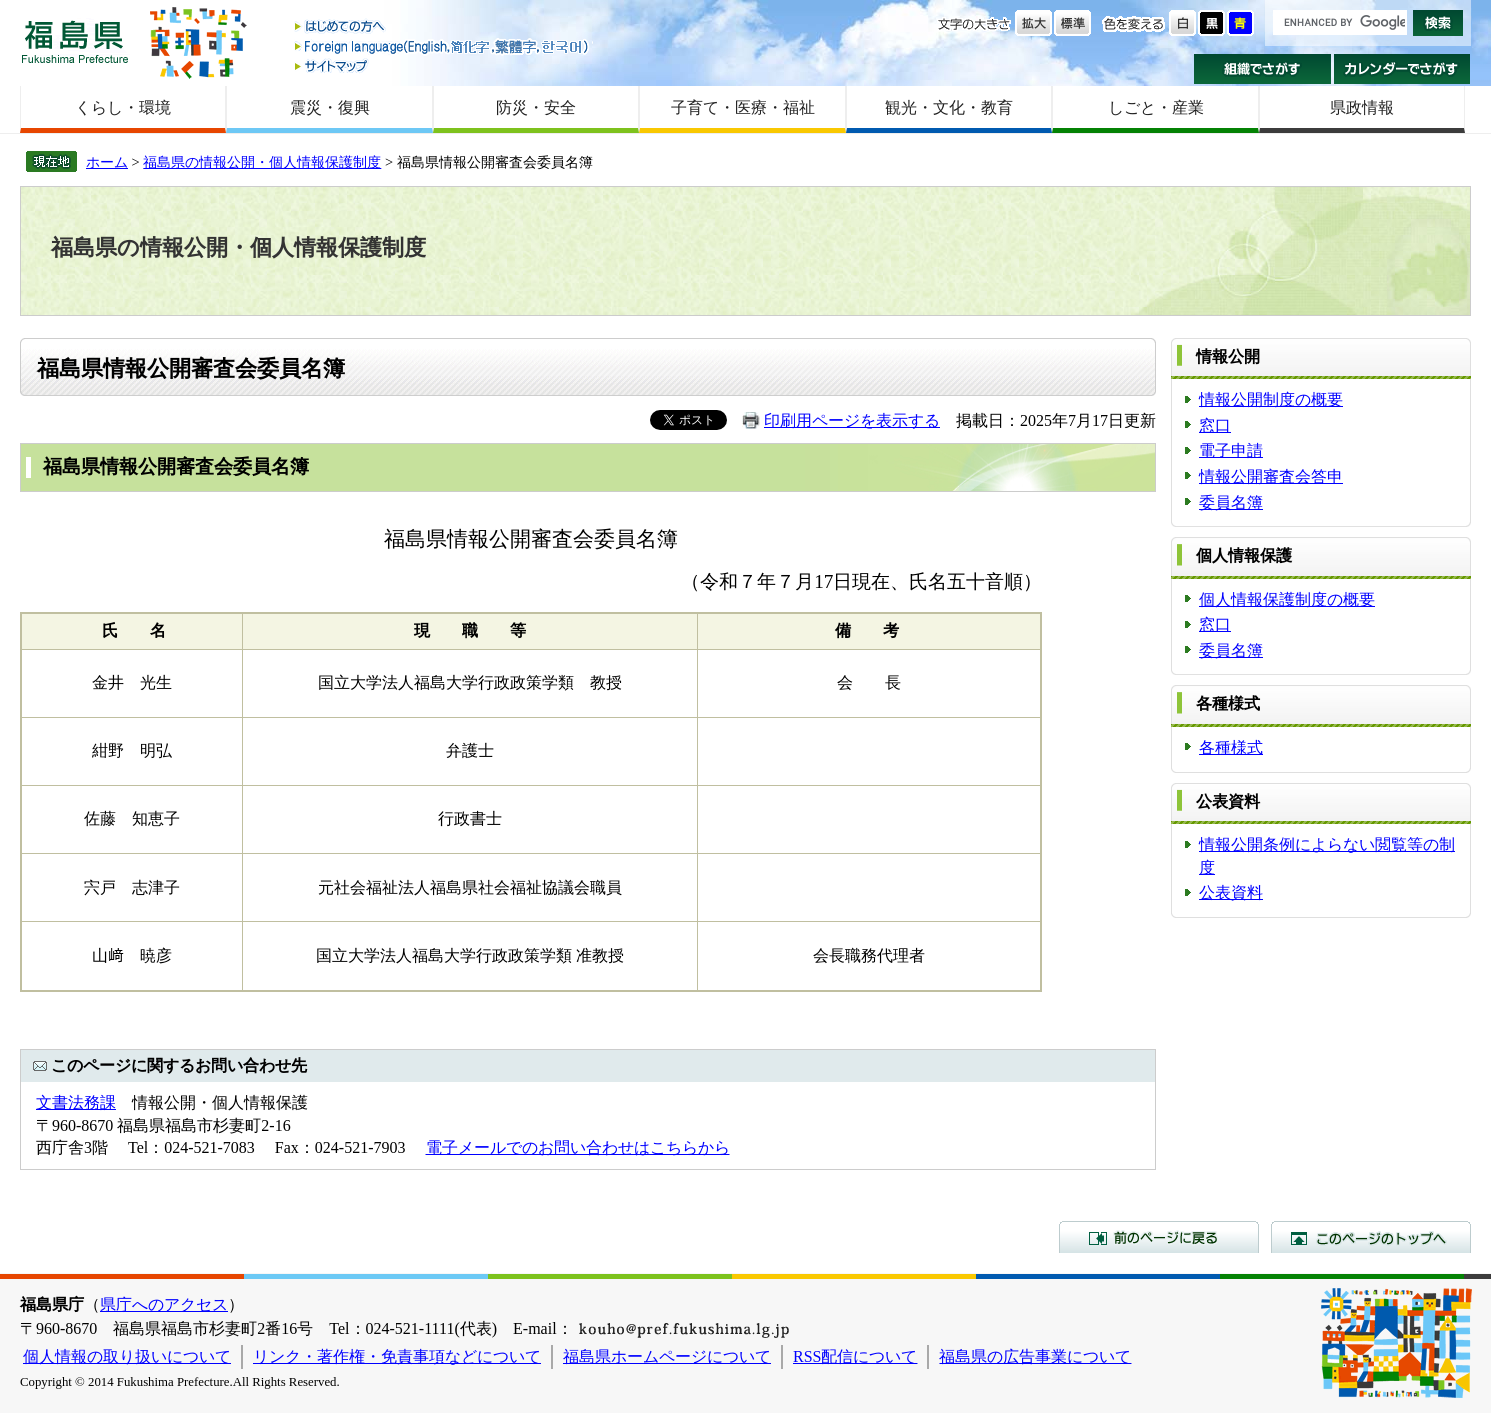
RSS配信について (855, 1356)
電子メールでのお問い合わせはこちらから (578, 1147)
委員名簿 (1231, 502)
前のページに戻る (1159, 1237)
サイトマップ (443, 65)
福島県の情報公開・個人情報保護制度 (262, 162)
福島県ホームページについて (667, 1356)
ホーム (107, 162)
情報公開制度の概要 (1271, 399)
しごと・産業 (1156, 107)
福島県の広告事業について (1035, 1356)
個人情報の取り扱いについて (127, 1356)
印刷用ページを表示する (852, 420)
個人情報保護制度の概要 (1287, 599)
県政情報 (1362, 107)
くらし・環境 (123, 107)
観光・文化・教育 (949, 107)
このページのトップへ (1371, 1237)
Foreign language (443, 46)
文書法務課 (76, 1102)
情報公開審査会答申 (1271, 476)
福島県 (75, 41)
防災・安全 (536, 107)
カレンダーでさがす (1402, 69)
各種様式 (1231, 747)
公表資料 (1231, 892)
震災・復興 (330, 107)
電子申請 (1231, 450)
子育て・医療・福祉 (743, 107)
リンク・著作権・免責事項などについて (397, 1356)
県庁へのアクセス (164, 1304)
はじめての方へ (443, 27)
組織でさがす (1262, 69)
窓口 (1215, 425)
